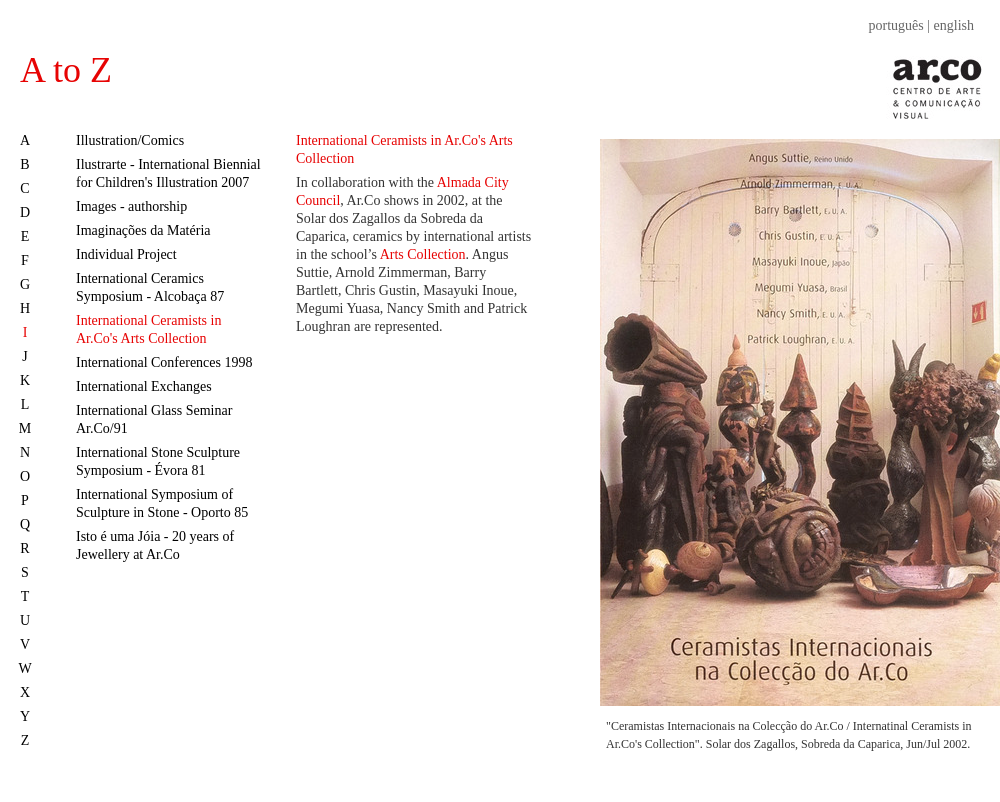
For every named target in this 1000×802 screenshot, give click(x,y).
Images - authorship (131, 206)
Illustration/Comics (130, 140)
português (896, 25)
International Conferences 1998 (164, 362)
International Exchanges (144, 386)
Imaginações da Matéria (143, 230)
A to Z (66, 70)
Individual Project (126, 254)
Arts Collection (423, 254)
